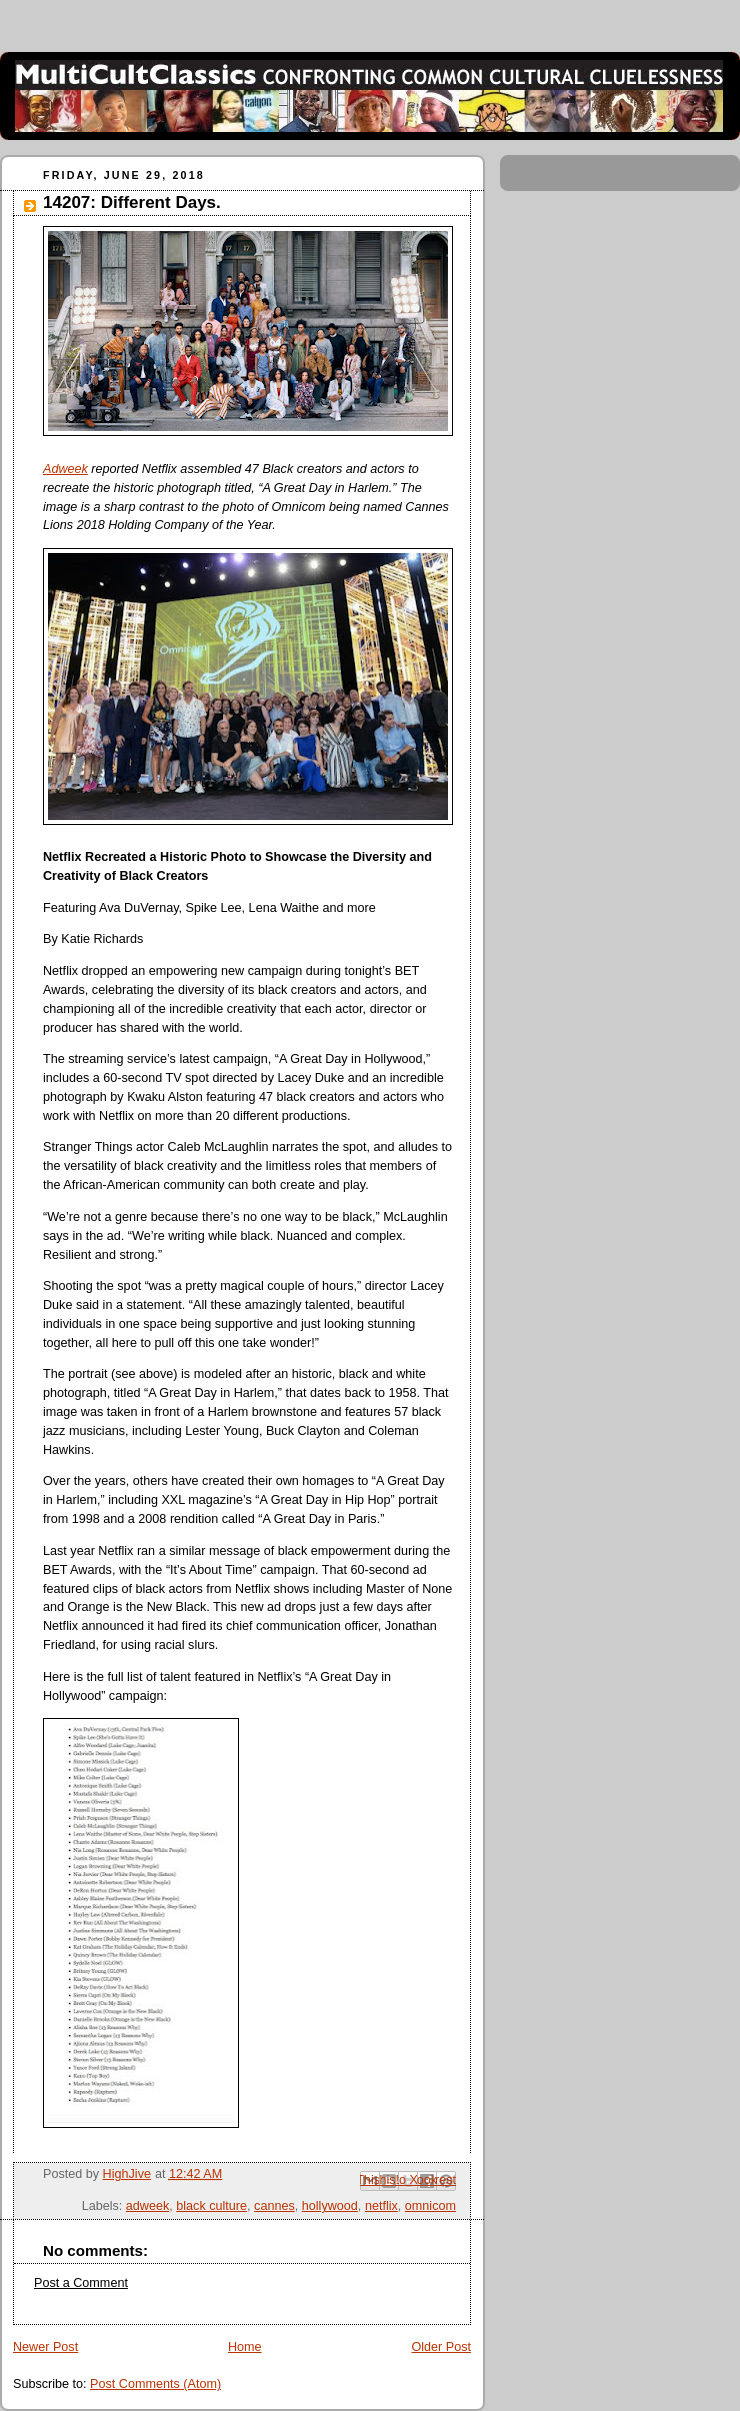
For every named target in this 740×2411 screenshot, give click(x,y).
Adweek (65, 469)
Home (245, 2347)
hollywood (330, 2206)
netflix (381, 2206)
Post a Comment (81, 2283)
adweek (147, 2206)
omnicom (430, 2206)
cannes (274, 2206)
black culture (211, 2206)
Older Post (441, 2347)
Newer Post (45, 2347)
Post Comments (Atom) (155, 2384)
